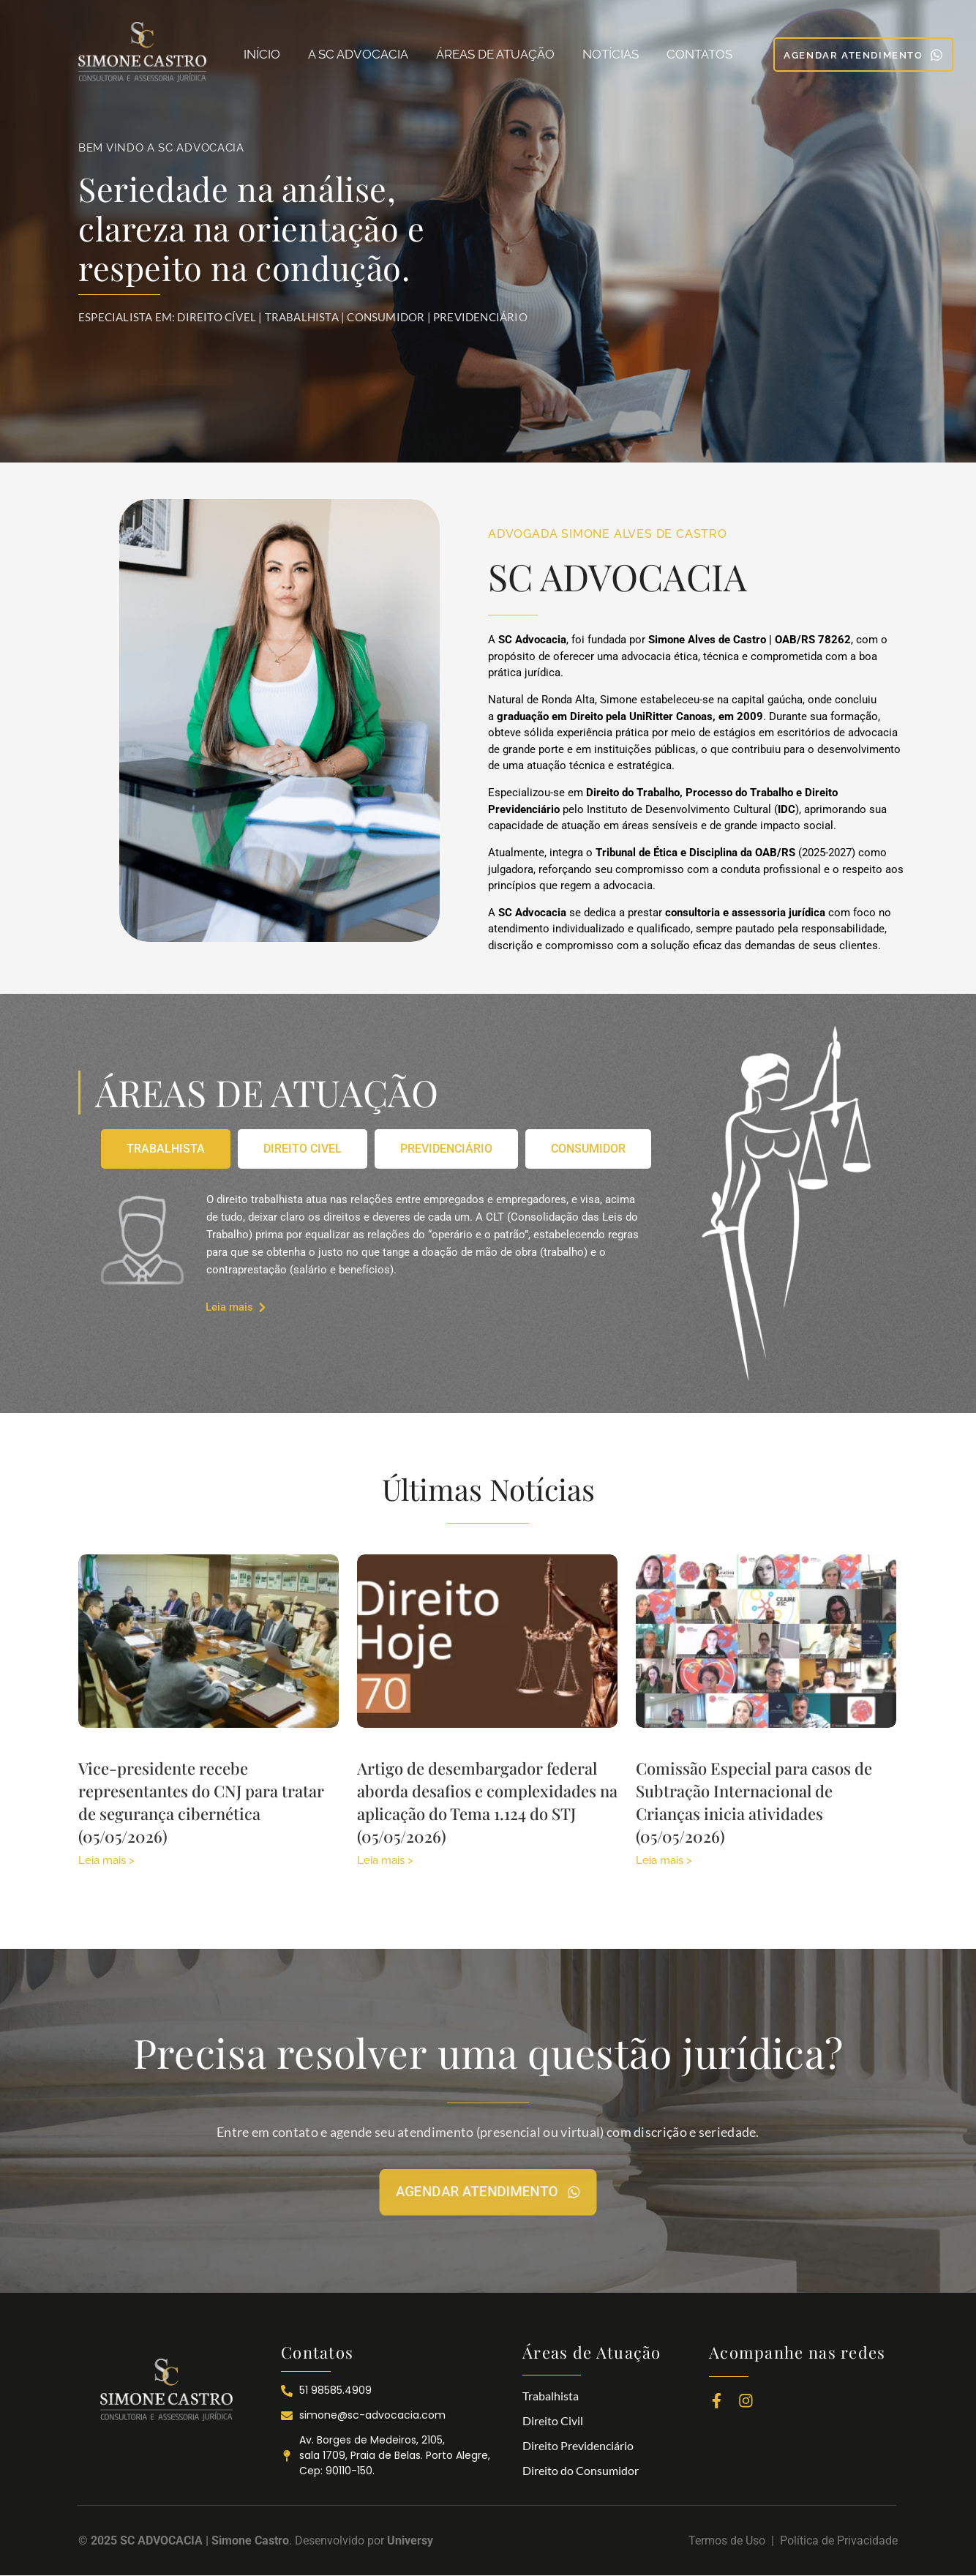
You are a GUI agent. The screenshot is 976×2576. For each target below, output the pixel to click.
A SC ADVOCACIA (358, 54)
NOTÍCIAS (610, 54)
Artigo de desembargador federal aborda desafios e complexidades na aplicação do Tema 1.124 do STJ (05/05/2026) (487, 1801)
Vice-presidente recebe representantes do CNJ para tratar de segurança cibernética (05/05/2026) (201, 1801)
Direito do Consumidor (580, 2470)
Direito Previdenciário (578, 2445)
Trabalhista (550, 2396)
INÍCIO (262, 54)
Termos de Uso (729, 2540)
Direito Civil (552, 2420)
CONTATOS (699, 54)
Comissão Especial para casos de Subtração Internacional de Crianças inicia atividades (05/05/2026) (754, 1801)
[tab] (165, 1149)
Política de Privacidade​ (839, 2540)
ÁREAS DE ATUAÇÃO (495, 54)
